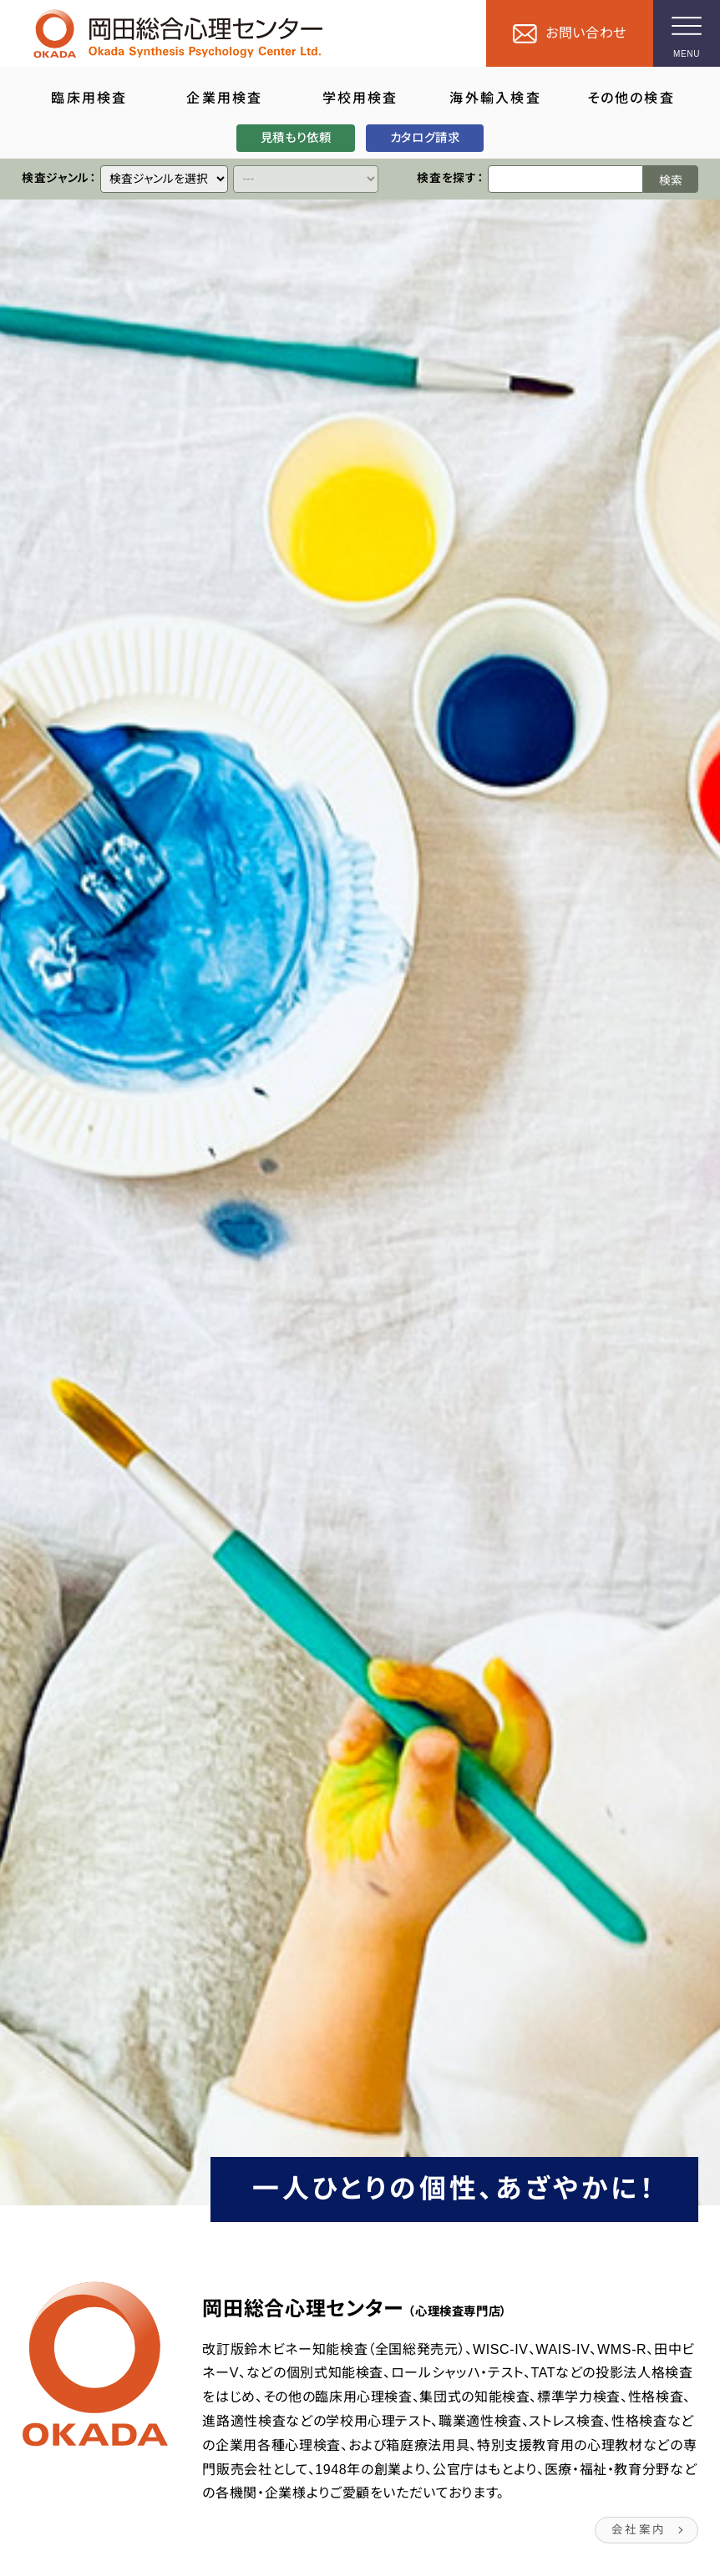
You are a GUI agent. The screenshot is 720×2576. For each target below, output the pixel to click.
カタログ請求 (425, 137)
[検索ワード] (565, 179)
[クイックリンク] (164, 179)
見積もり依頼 (295, 137)
